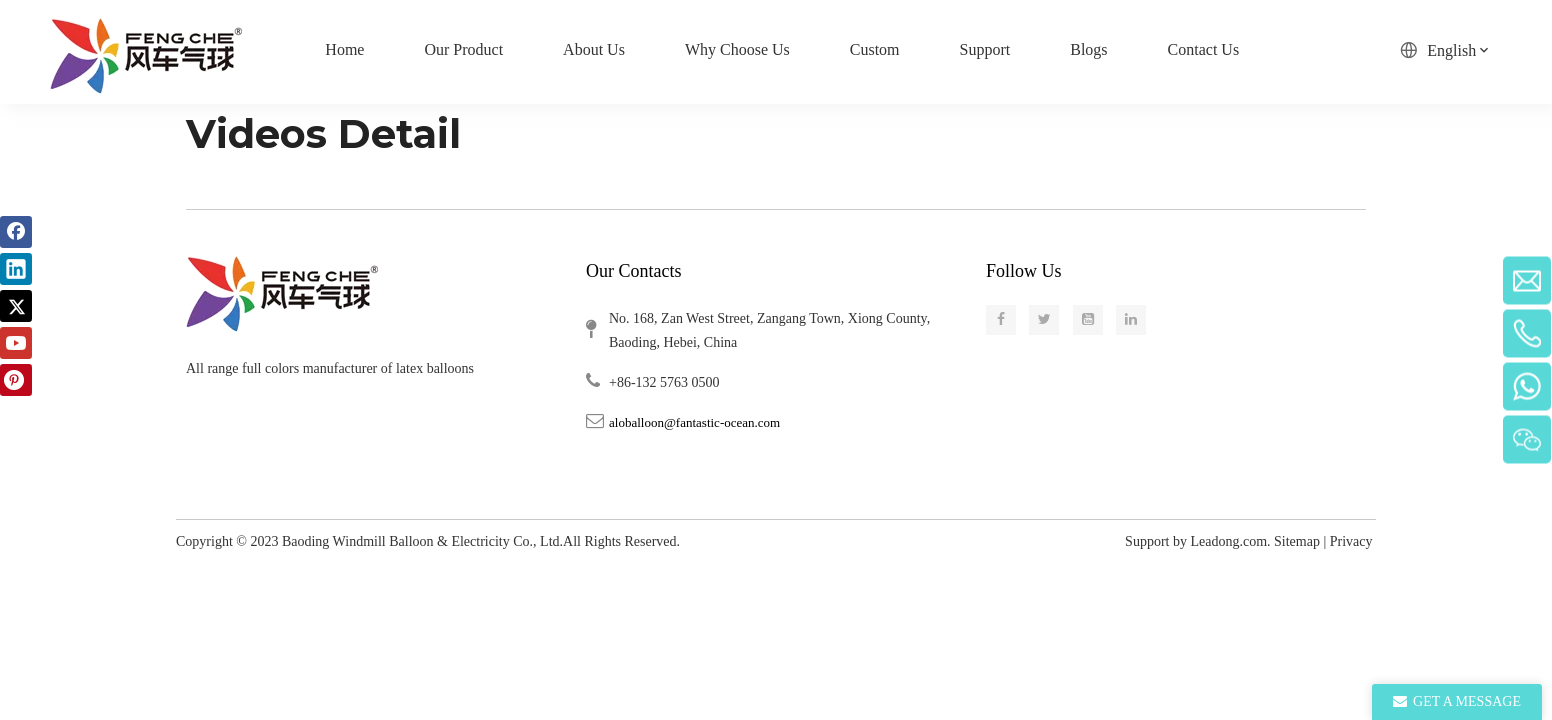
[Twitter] (16, 306)
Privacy (1353, 541)
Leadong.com (1228, 541)
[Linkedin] (16, 269)
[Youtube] (16, 343)
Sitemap (1297, 541)
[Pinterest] (16, 380)
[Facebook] (16, 232)
